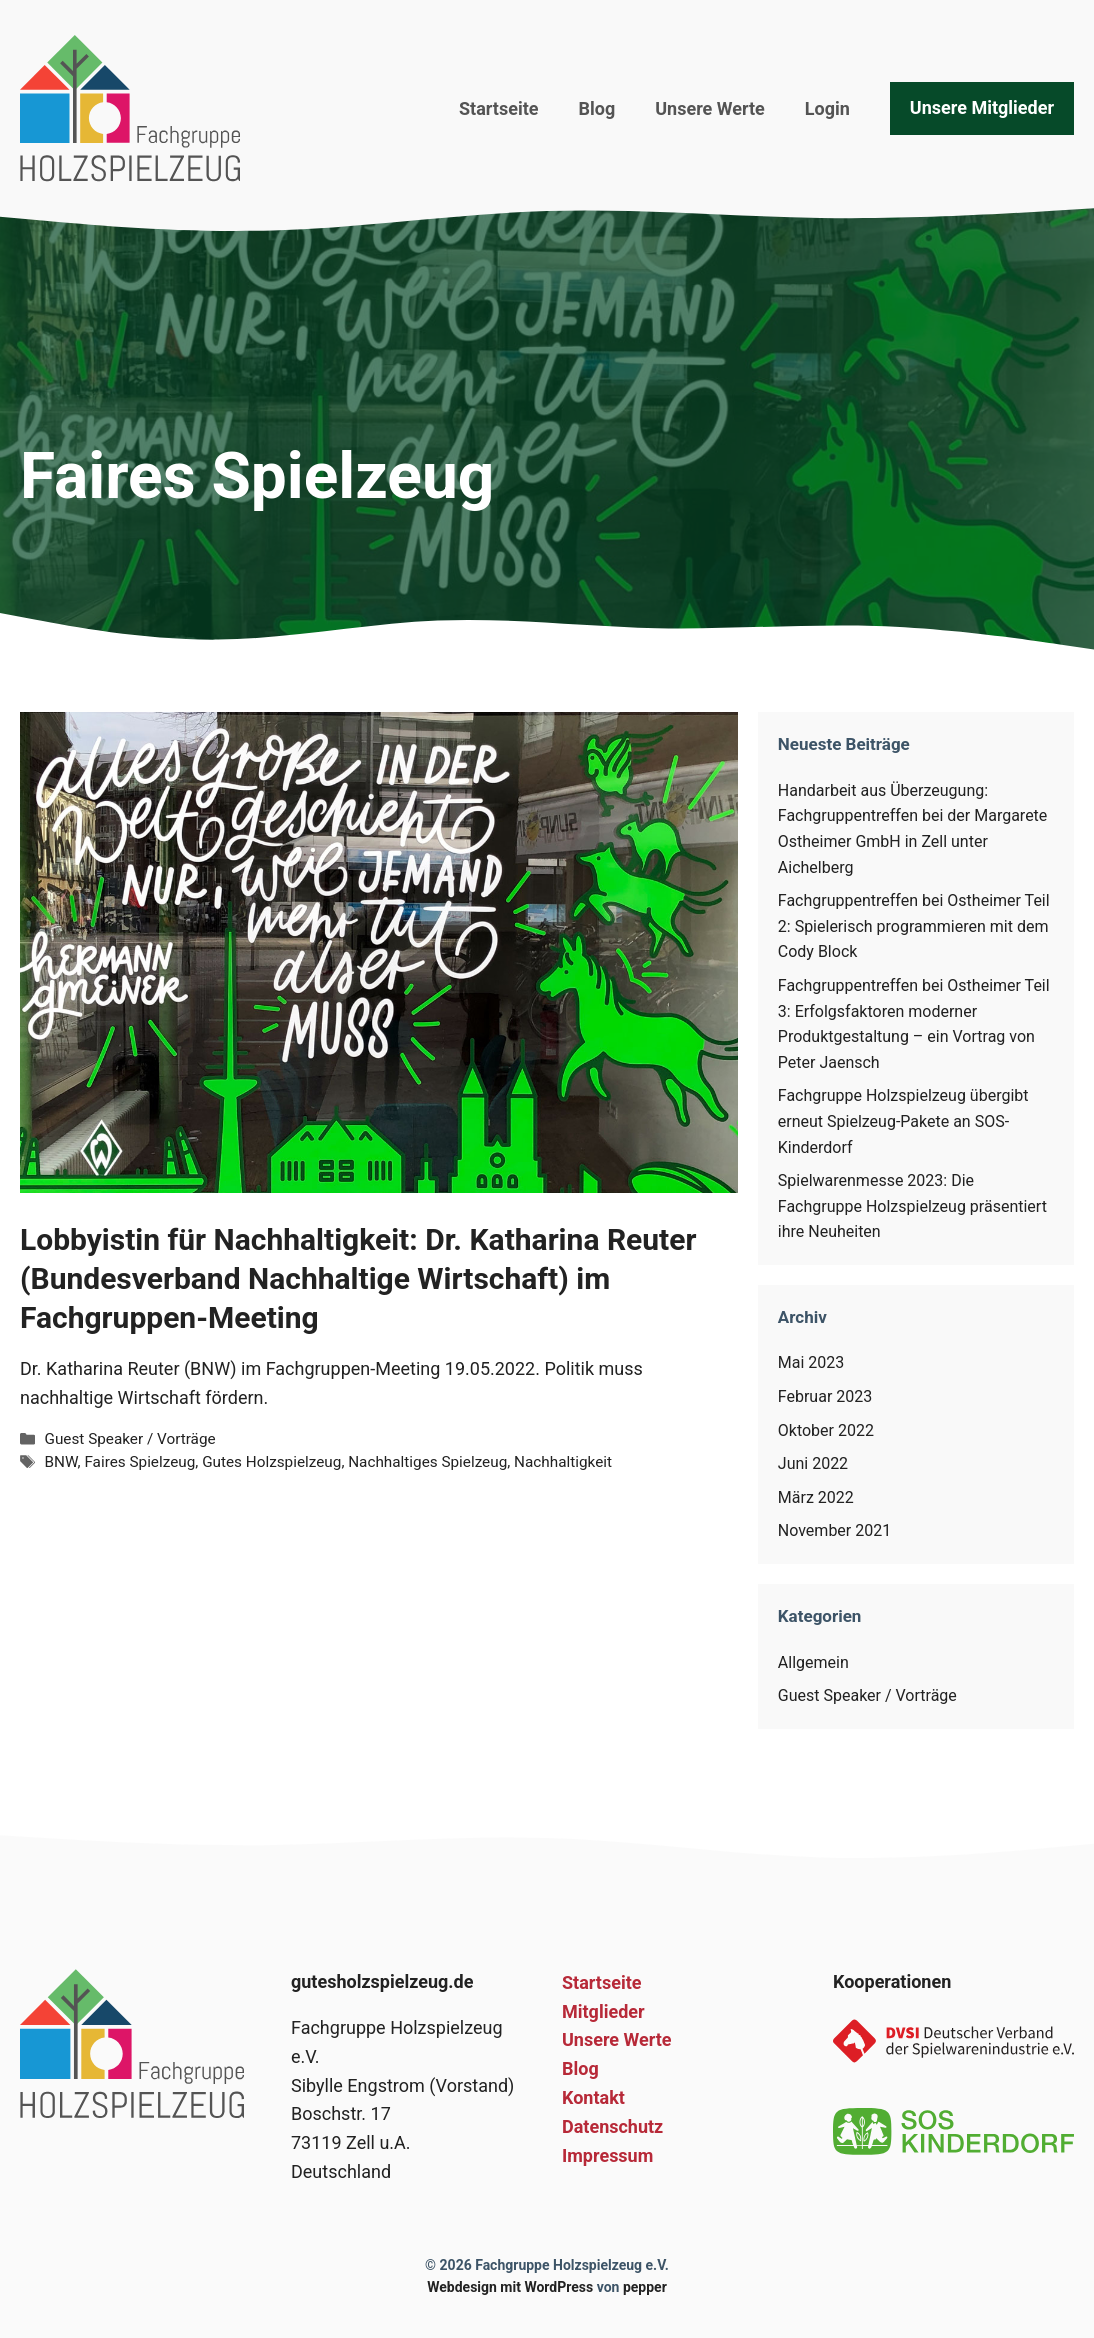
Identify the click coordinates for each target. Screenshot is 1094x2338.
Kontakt (593, 2097)
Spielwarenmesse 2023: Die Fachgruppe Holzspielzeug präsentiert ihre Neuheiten (912, 1206)
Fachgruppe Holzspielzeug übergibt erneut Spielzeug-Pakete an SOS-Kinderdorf (903, 1121)
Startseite (498, 108)
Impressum (607, 2155)
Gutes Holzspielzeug (271, 1462)
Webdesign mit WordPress (510, 2287)
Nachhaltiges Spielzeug (427, 1462)
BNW (60, 1462)
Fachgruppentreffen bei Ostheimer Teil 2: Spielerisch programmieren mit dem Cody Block (914, 926)
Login (827, 108)
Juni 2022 (813, 1463)
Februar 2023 (825, 1396)
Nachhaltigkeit (563, 1462)
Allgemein (813, 1662)
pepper (645, 2287)
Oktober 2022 (826, 1430)
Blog (597, 108)
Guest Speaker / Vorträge (129, 1439)
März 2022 (816, 1497)
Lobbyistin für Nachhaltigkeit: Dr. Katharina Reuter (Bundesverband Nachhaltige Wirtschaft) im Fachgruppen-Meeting (358, 1278)
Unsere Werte (710, 108)
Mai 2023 (811, 1362)
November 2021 (834, 1530)
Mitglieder (603, 2011)
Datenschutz (612, 2126)
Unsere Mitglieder (982, 107)
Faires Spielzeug (139, 1462)
